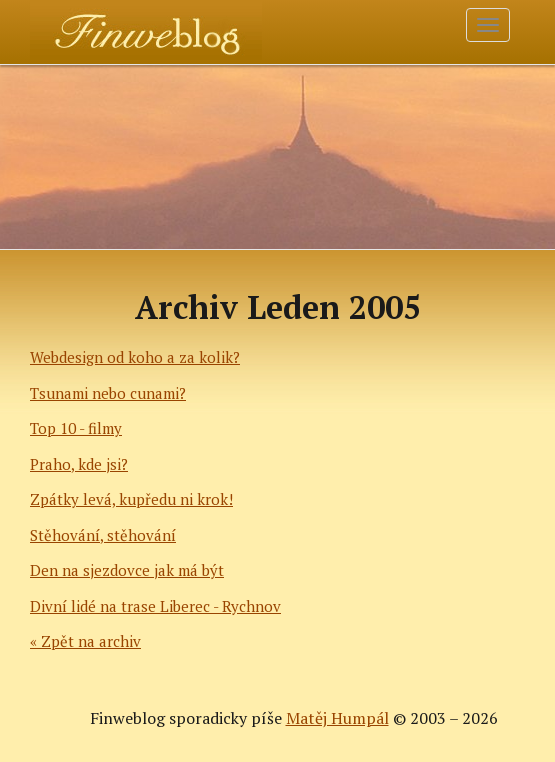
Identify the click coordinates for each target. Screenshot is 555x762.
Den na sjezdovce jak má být (127, 570)
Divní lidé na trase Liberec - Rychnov (155, 606)
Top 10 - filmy (76, 428)
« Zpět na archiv (85, 641)
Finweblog (87, 25)
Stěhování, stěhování (103, 535)
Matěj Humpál (337, 718)
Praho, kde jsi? (79, 464)
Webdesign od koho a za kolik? (135, 357)
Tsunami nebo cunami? (108, 393)
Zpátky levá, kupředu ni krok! (131, 499)
